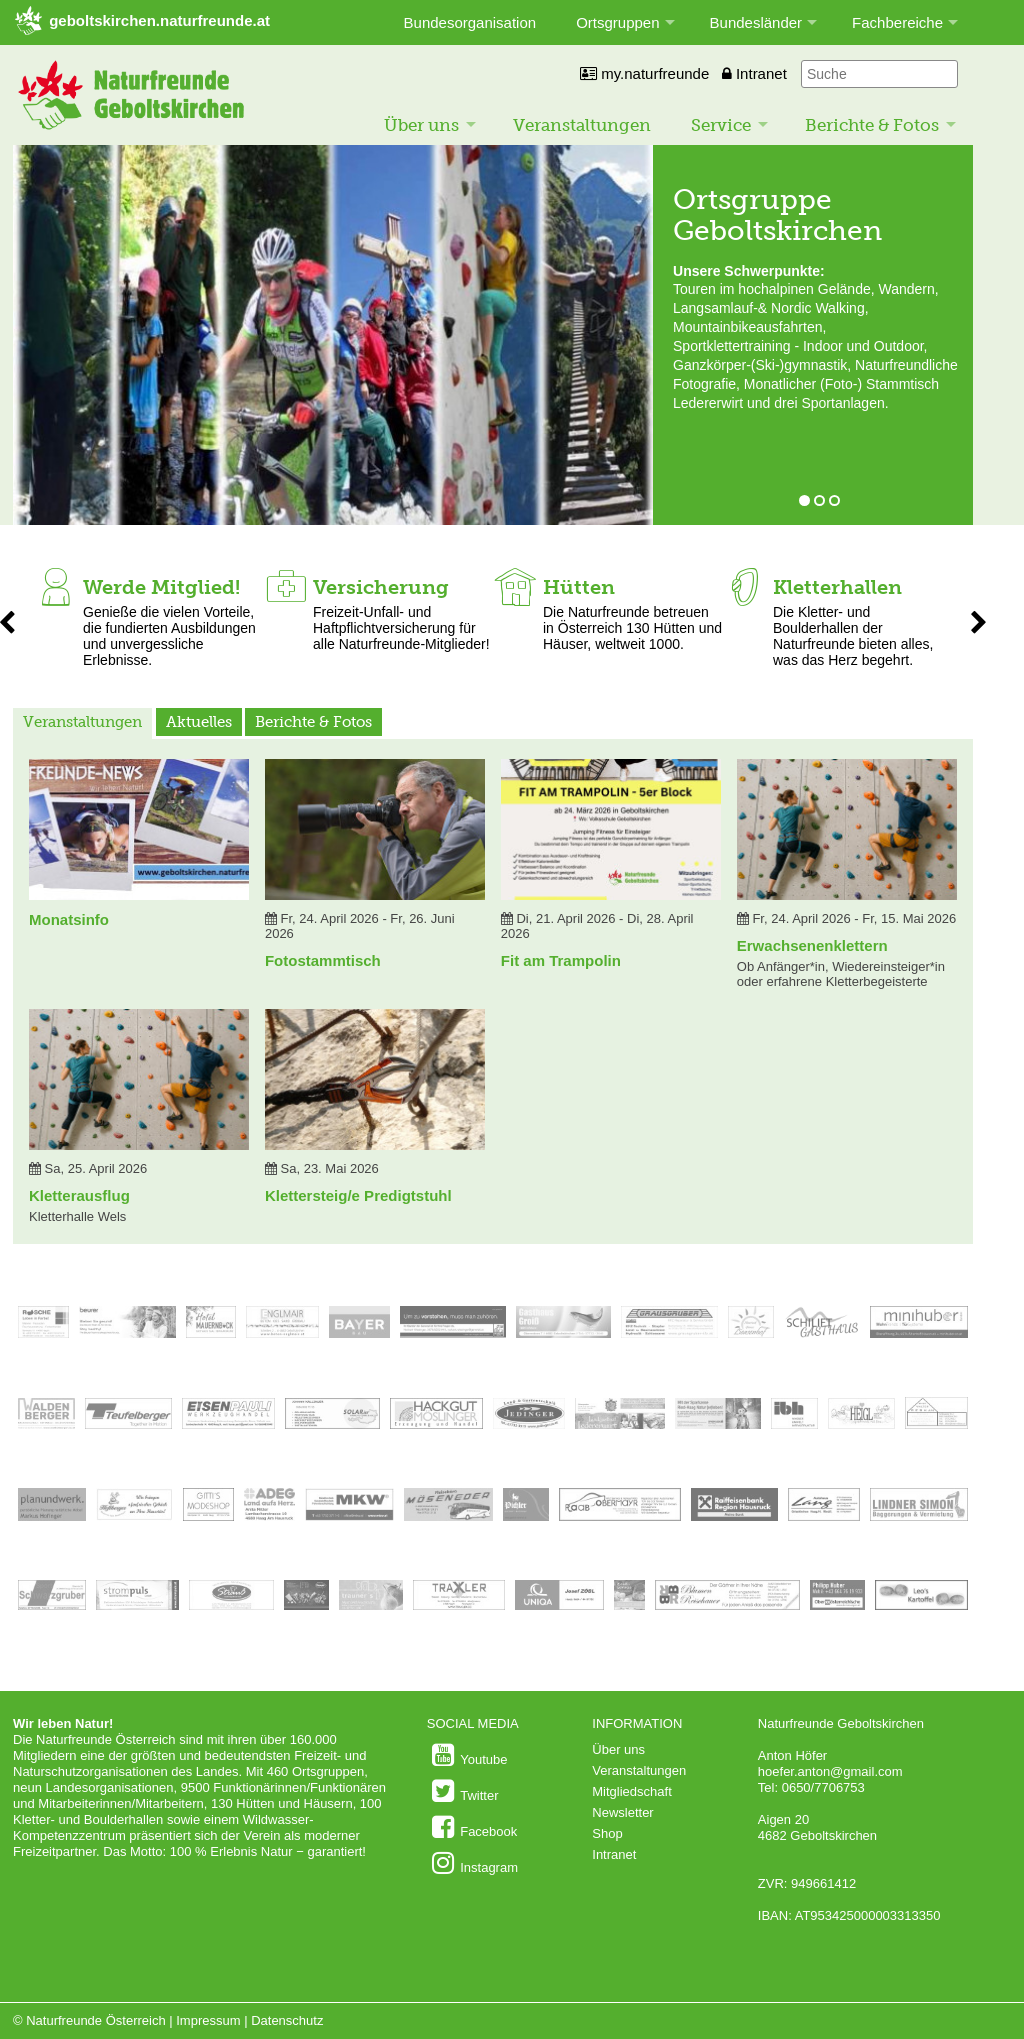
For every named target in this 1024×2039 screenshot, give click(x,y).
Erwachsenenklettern (812, 945)
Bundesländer (756, 22)
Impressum (208, 2020)
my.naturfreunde (644, 73)
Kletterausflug (79, 1195)
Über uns (421, 125)
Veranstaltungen (582, 125)
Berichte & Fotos (872, 125)
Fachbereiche (897, 22)
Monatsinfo (69, 919)
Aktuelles (199, 722)
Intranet (754, 73)
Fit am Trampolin (561, 960)
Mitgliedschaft (631, 1791)
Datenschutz (287, 2020)
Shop (607, 1833)
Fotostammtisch (323, 960)
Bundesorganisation (470, 22)
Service (721, 125)
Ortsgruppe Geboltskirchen (777, 215)
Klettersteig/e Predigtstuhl (358, 1195)
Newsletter (622, 1812)
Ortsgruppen (617, 22)
